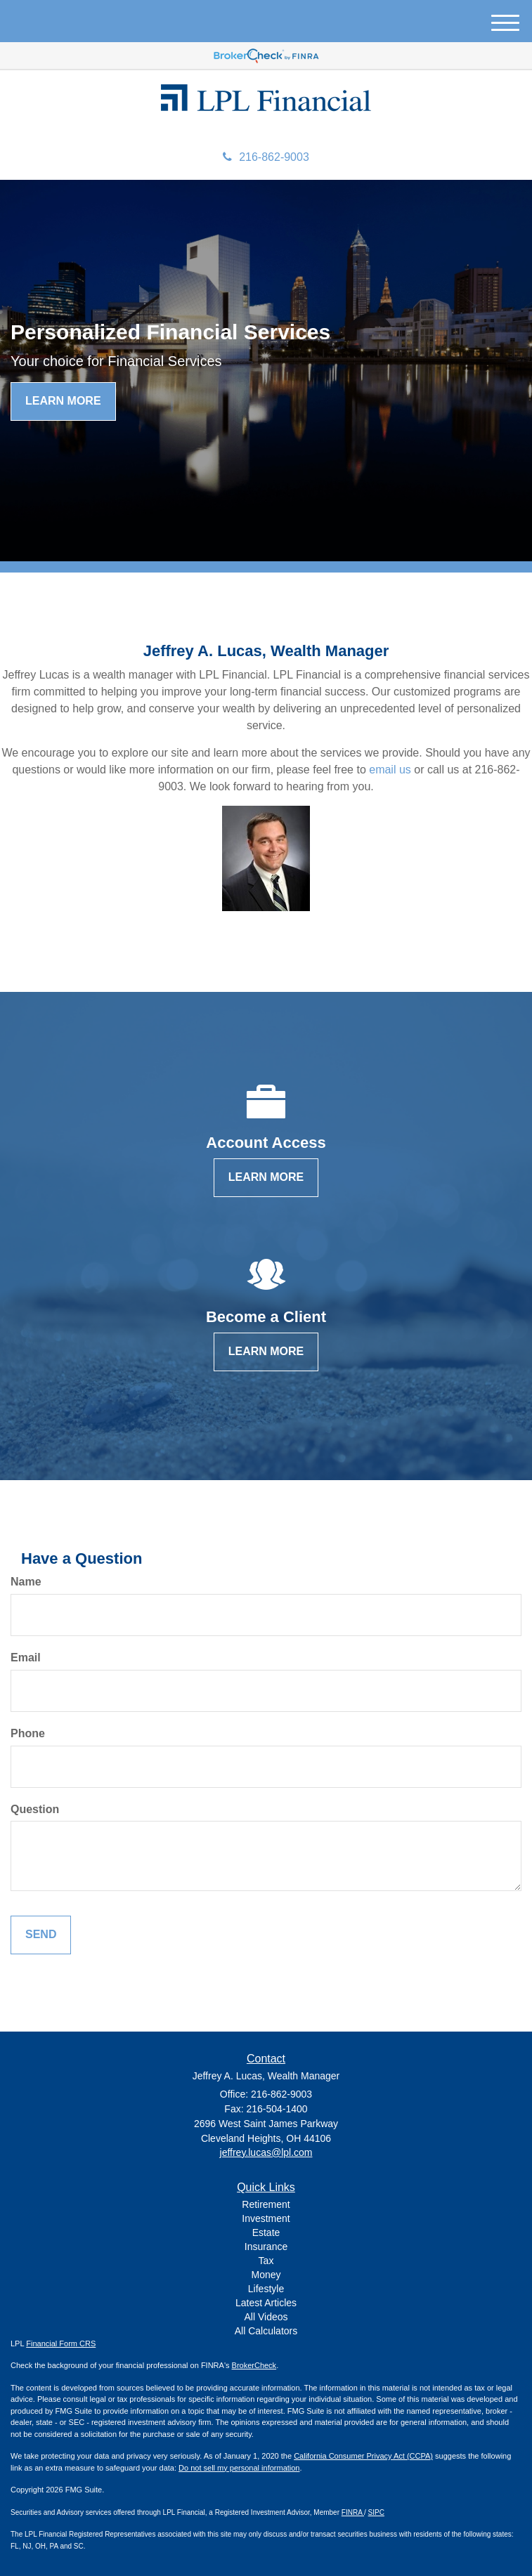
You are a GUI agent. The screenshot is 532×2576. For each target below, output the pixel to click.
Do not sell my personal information (239, 2468)
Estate (266, 2232)
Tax (266, 2260)
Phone (28, 1733)
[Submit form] (41, 1935)
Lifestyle (266, 2288)
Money (265, 2274)
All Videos (265, 2316)
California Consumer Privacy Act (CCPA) (363, 2456)
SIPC (376, 2512)
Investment (266, 2218)
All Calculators (266, 2330)
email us (390, 770)
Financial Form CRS (61, 2343)
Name (26, 1582)
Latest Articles (266, 2302)
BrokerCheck (254, 2365)
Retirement (266, 2204)
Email (26, 1657)
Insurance (266, 2246)
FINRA (353, 2512)
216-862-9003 (266, 157)
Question (35, 1809)
